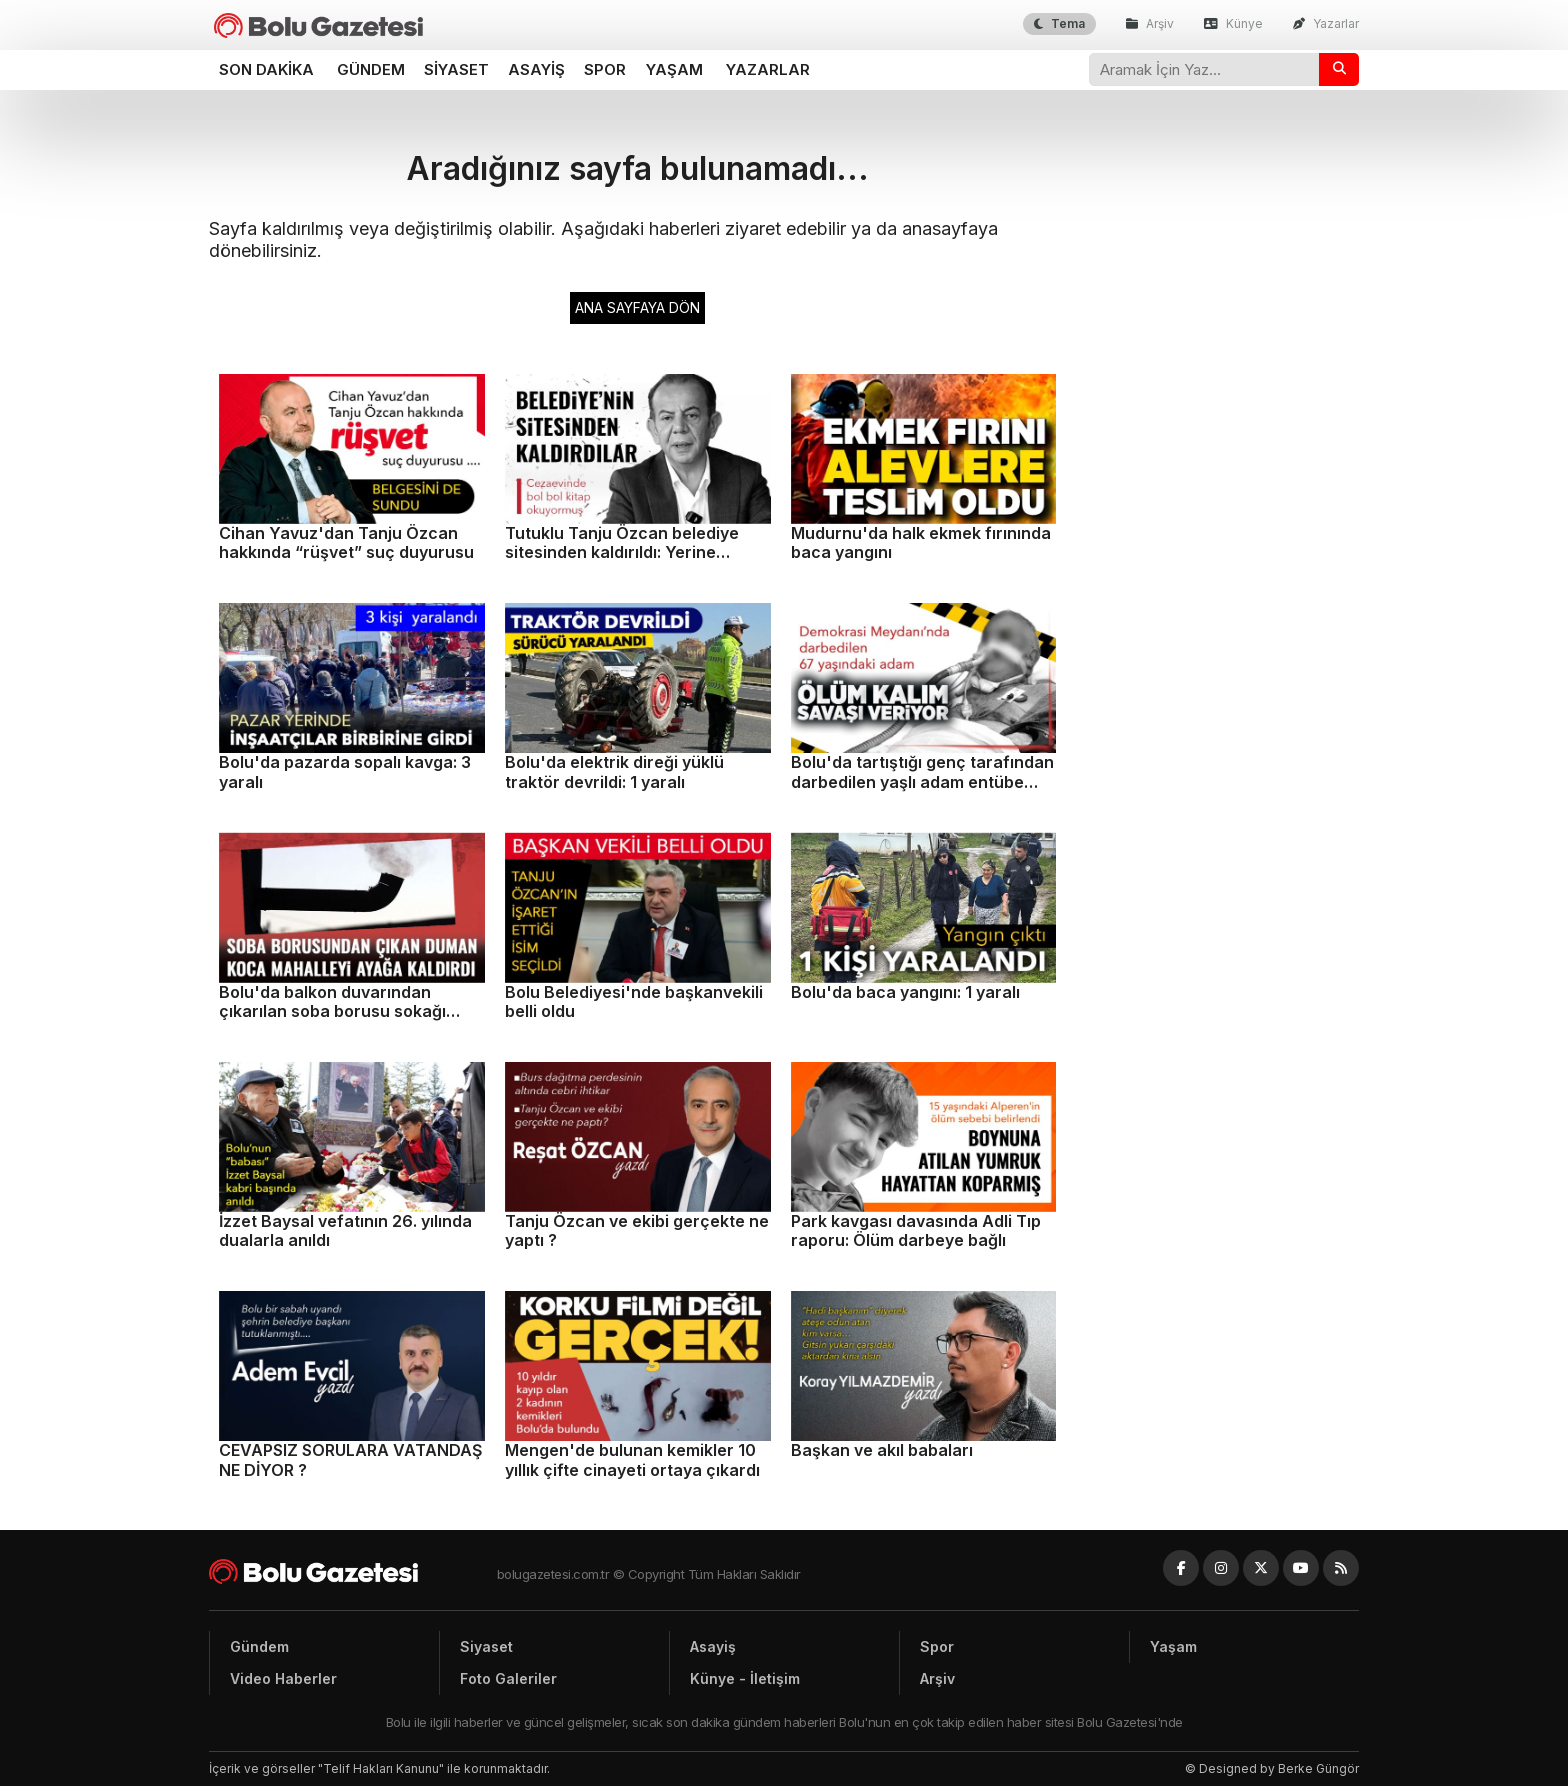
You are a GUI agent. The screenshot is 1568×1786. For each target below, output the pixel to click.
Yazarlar (1326, 23)
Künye (1233, 23)
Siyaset (456, 69)
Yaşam (674, 69)
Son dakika (266, 69)
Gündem (371, 69)
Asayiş (536, 69)
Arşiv (1150, 23)
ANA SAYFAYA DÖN (637, 307)
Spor (605, 69)
